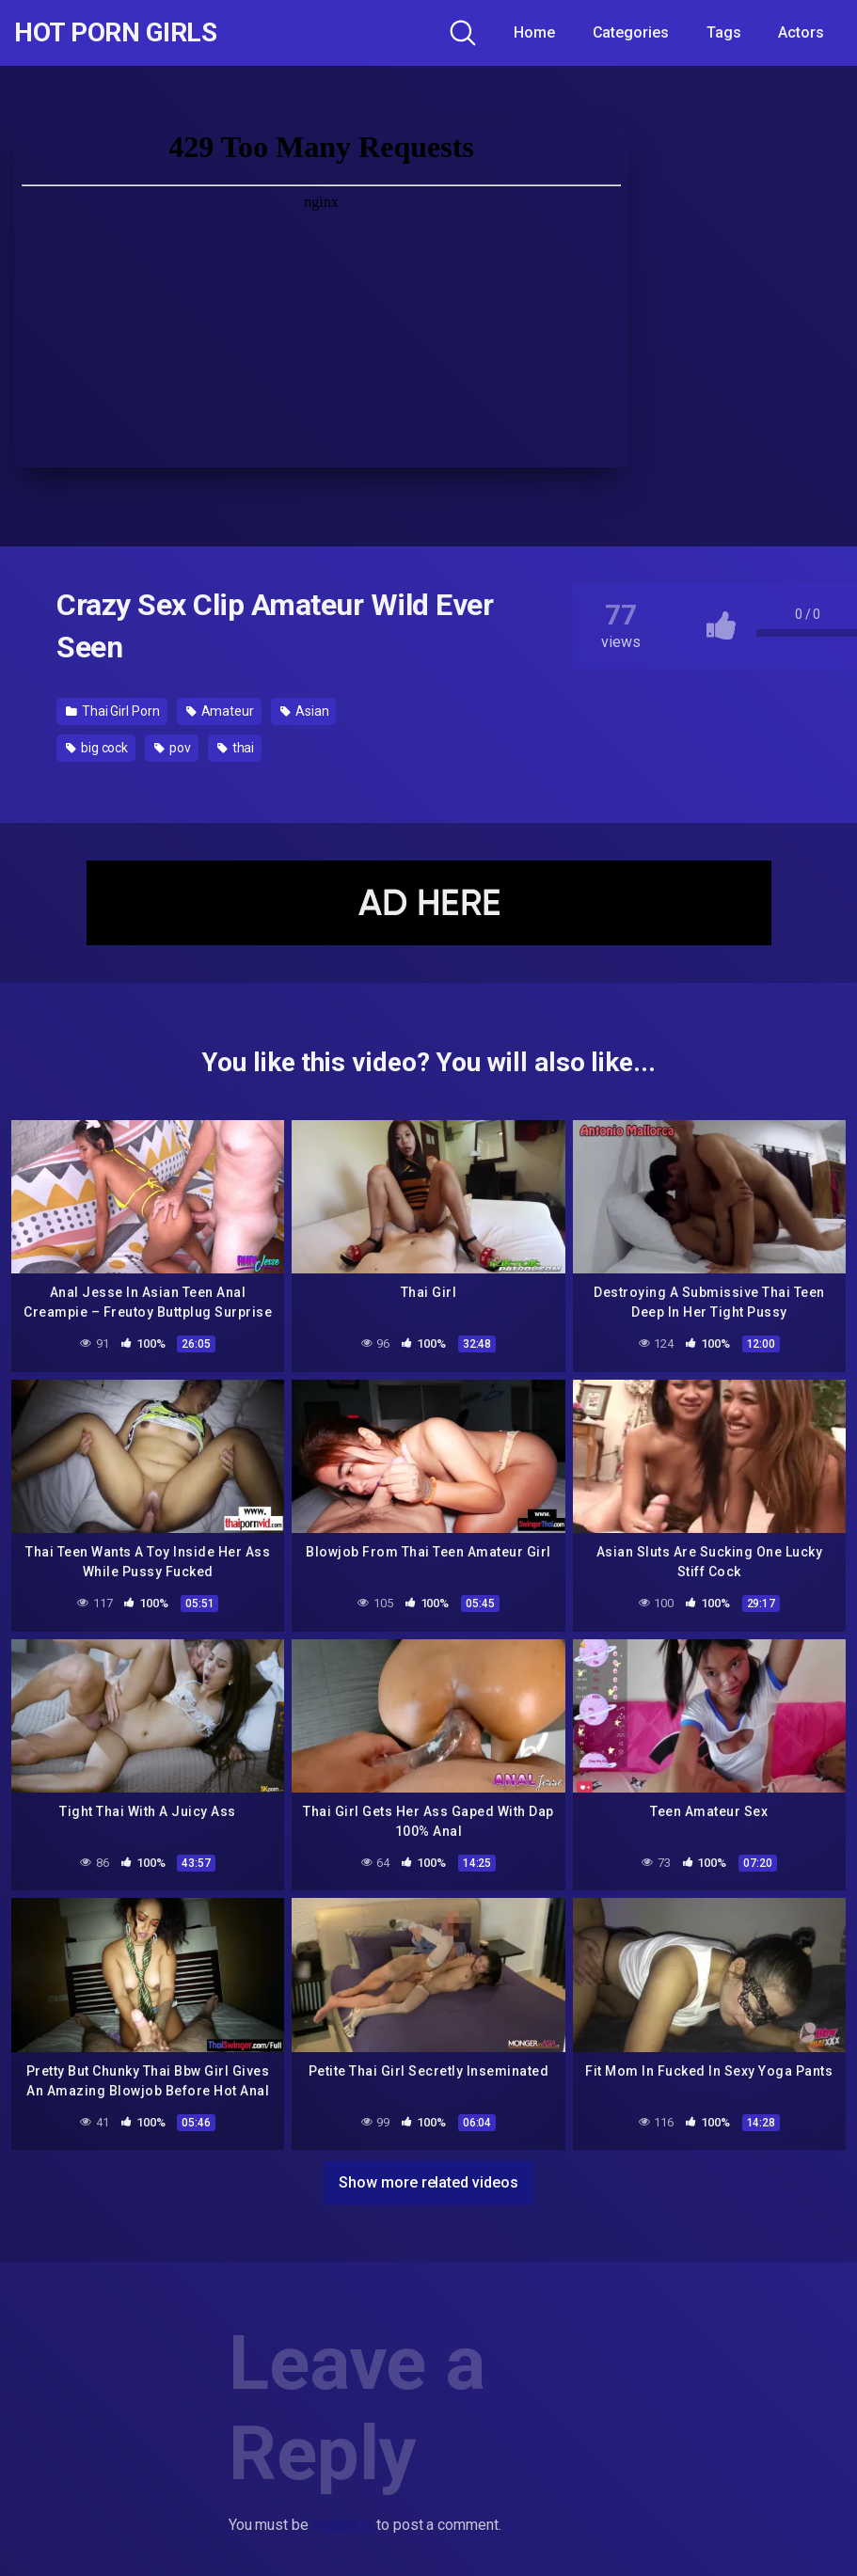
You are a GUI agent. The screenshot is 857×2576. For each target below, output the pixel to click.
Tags (723, 32)
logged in (342, 2525)
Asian (304, 711)
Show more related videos (428, 2182)
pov (172, 747)
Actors (801, 32)
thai (236, 747)
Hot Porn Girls (115, 33)
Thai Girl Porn (113, 711)
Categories (631, 32)
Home (534, 32)
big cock (97, 747)
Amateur (220, 711)
